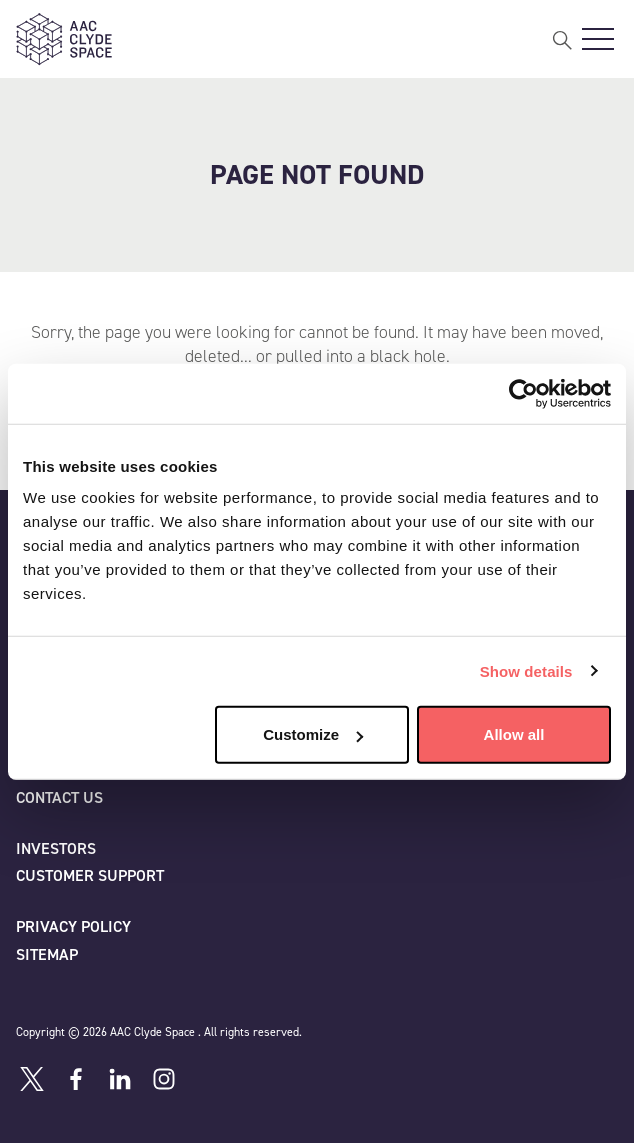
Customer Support (90, 875)
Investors (56, 848)
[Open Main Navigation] (598, 39)
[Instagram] (164, 1079)
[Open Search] (562, 39)
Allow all (514, 734)
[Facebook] (76, 1079)
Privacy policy (73, 926)
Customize (313, 734)
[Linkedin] (120, 1079)
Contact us (59, 797)
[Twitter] (32, 1079)
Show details (526, 670)
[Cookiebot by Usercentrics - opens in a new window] (523, 393)
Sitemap (47, 954)
